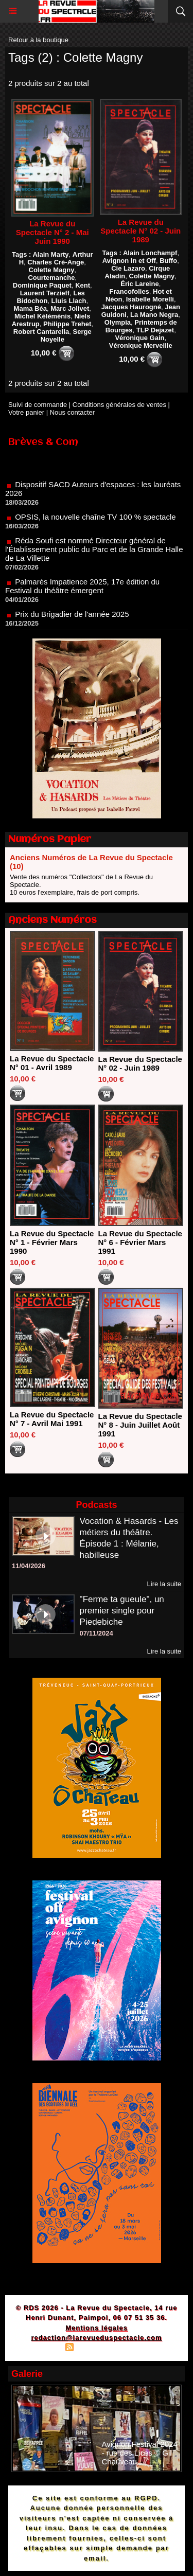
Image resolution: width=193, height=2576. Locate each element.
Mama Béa (30, 308)
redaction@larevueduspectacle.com (96, 2337)
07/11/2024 (96, 1633)
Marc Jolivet (69, 308)
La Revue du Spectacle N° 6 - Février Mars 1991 (140, 1242)
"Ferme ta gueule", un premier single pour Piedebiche (122, 1610)
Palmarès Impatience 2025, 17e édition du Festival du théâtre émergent (82, 590)
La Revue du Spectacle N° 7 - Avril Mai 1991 (52, 1419)
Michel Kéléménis (42, 316)
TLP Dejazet (155, 330)
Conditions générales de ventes (119, 404)
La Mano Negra (154, 314)
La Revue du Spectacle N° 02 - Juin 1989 (140, 231)
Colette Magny (52, 270)
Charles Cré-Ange (55, 262)
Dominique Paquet (42, 285)
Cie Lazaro (128, 268)
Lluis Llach (68, 301)
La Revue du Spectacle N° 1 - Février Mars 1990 (52, 1242)
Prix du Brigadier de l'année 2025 (72, 618)
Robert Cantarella (41, 331)
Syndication (95, 2348)
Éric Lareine (139, 284)
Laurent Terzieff (45, 293)
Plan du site (41, 2348)
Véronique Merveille (140, 345)
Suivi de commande (37, 404)
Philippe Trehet (67, 324)
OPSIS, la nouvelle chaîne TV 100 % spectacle (95, 521)
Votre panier (26, 412)
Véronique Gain (139, 338)
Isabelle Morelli (150, 299)
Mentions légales (96, 2328)
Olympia (117, 322)
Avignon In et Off (129, 260)
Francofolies (129, 291)
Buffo (168, 260)
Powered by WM (145, 2348)
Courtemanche (51, 277)
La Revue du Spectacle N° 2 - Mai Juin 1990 (52, 232)
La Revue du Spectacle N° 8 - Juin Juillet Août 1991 (140, 1425)
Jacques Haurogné (131, 307)
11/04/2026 (28, 1566)
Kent (82, 285)
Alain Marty (50, 254)
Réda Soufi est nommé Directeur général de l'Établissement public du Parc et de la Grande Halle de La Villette (94, 553)
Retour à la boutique (38, 40)
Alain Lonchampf (150, 253)
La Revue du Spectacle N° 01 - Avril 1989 (52, 1063)
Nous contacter (72, 412)
